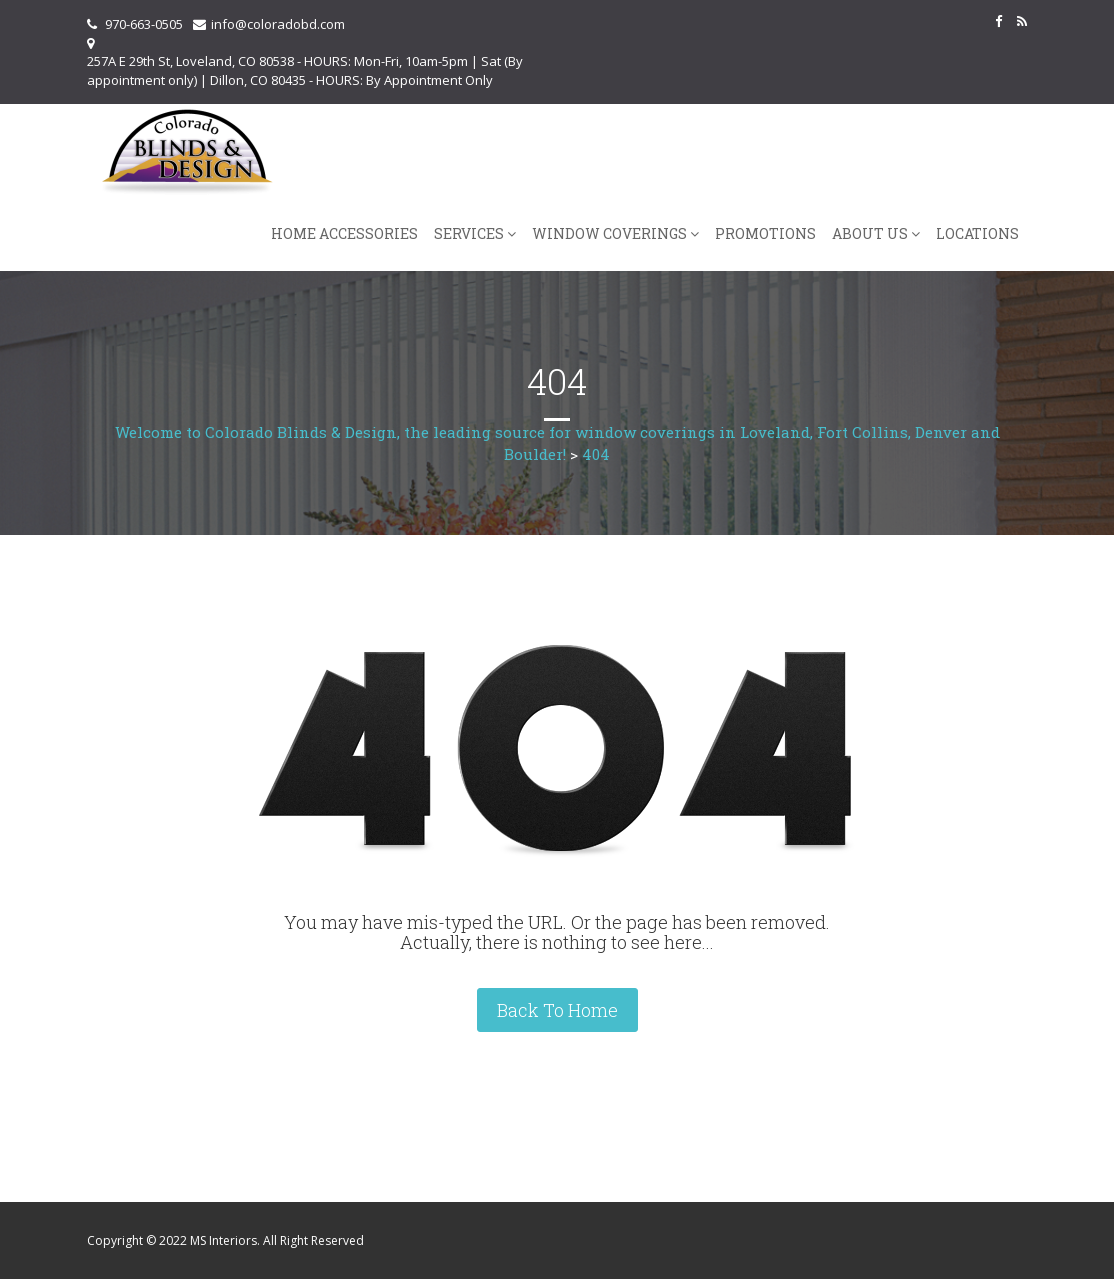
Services (469, 233)
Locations (977, 233)
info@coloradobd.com (278, 24)
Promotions (765, 233)
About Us (870, 233)
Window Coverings (609, 233)
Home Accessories (344, 233)
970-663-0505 (144, 24)
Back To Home (557, 1010)
